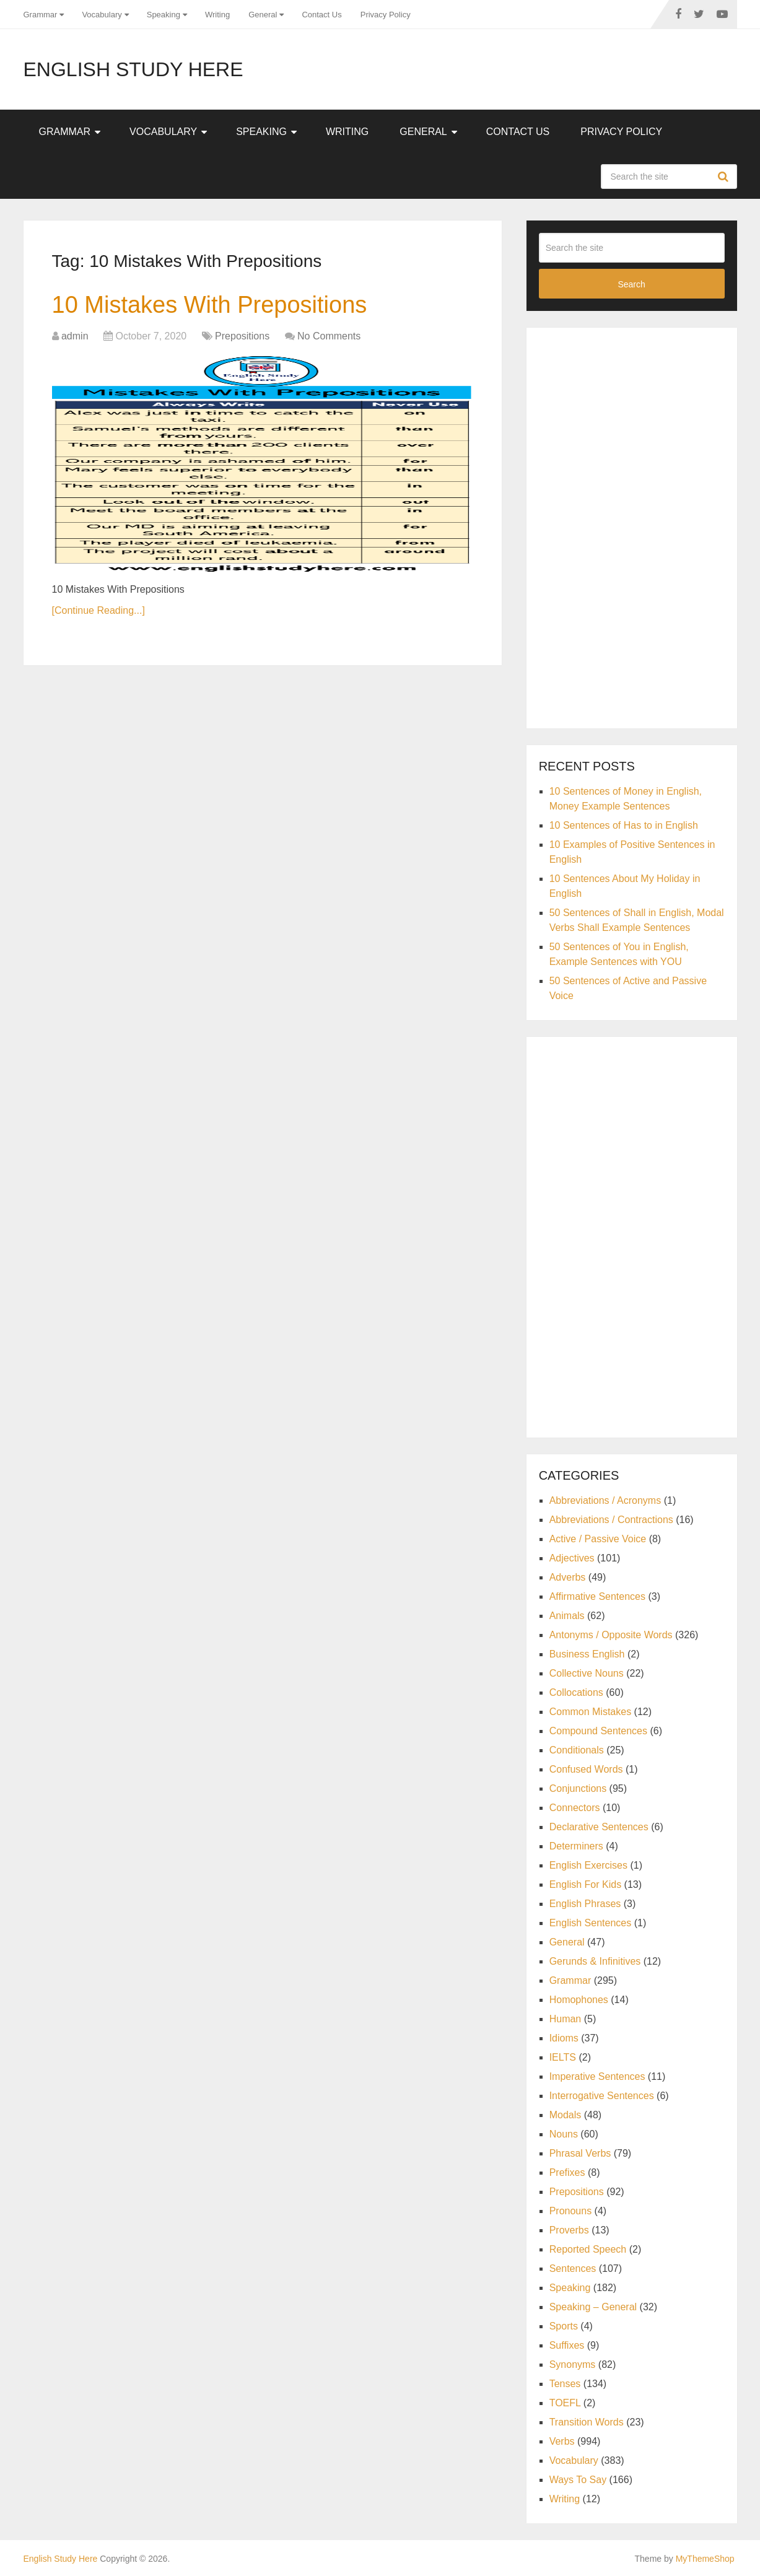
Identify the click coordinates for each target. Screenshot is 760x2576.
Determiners (576, 1846)
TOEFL (565, 2403)
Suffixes (567, 2345)
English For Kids (585, 1884)
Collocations (576, 1692)
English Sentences (590, 1923)
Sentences (572, 2268)
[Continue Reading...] (98, 610)
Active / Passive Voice (598, 1539)
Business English (587, 1654)
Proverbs (569, 2230)
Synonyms (572, 2364)
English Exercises (588, 1865)
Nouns (563, 2134)
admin (75, 336)
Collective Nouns (586, 1673)
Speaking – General (593, 2307)
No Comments (328, 336)
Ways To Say (577, 2479)
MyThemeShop (705, 2559)
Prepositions (242, 336)
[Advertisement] (632, 526)
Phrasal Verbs (580, 2153)
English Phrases (585, 1903)
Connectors (574, 1807)
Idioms (564, 2038)
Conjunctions (578, 1788)
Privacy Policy (385, 14)
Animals (567, 1615)
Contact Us (321, 14)
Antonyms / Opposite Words (611, 1635)
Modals (565, 2115)
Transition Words (586, 2422)
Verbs (562, 2441)
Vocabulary (101, 14)
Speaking (163, 14)
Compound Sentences (598, 1731)
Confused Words (586, 1769)
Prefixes (567, 2172)
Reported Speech (588, 2249)
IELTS (562, 2057)
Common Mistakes (590, 1711)
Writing (217, 14)
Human (565, 2019)
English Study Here (133, 69)
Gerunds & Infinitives (595, 1961)
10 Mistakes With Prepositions (209, 305)
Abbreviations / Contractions (611, 1519)
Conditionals (576, 1750)
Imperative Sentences (597, 2076)
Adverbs (567, 1577)
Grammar (41, 14)
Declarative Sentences (599, 1827)
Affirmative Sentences (597, 1596)
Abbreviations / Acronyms (605, 1500)
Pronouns (570, 2211)
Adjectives (572, 1558)
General (262, 14)
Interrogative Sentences (601, 2095)
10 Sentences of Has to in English (623, 825)
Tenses (565, 2383)
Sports (563, 2326)
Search (724, 176)
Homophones (578, 1999)
